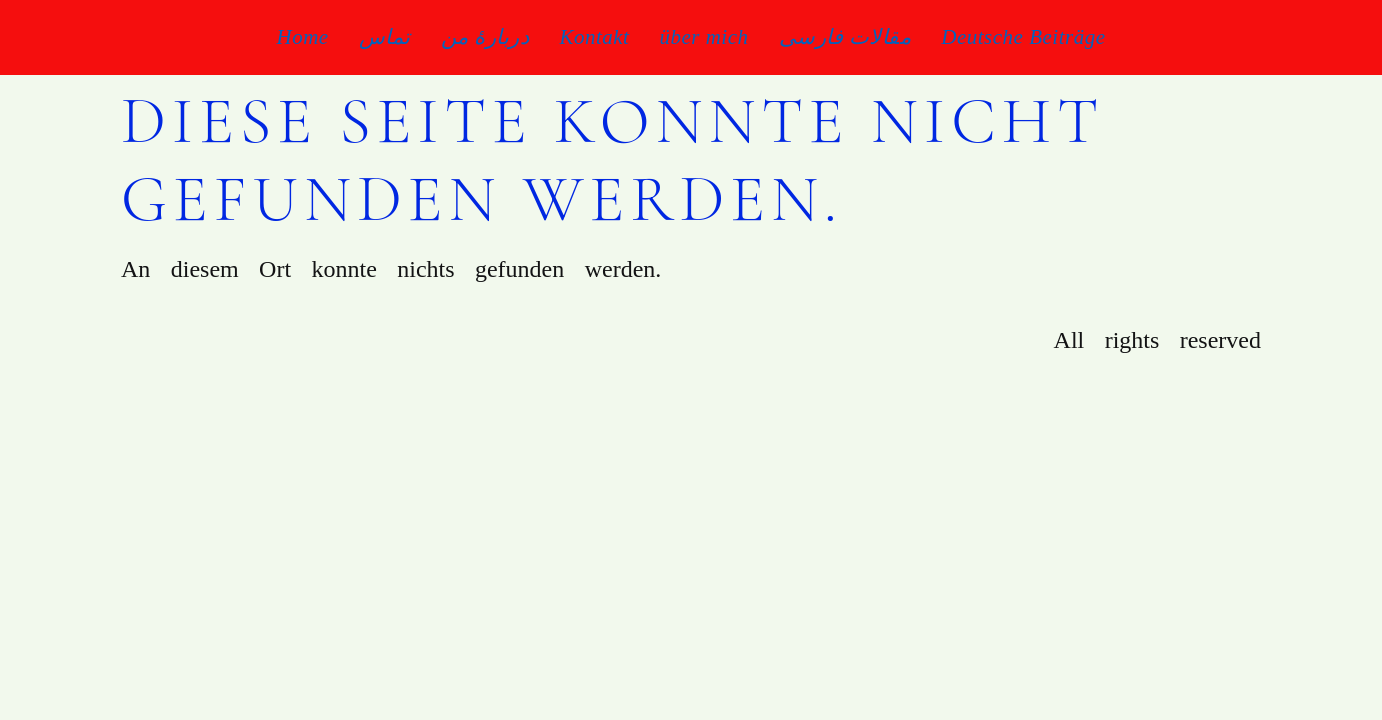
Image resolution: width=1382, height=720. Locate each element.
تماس (385, 37)
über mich (703, 37)
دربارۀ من (485, 37)
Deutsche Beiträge (1023, 37)
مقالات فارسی (845, 37)
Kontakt (594, 37)
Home (303, 37)
